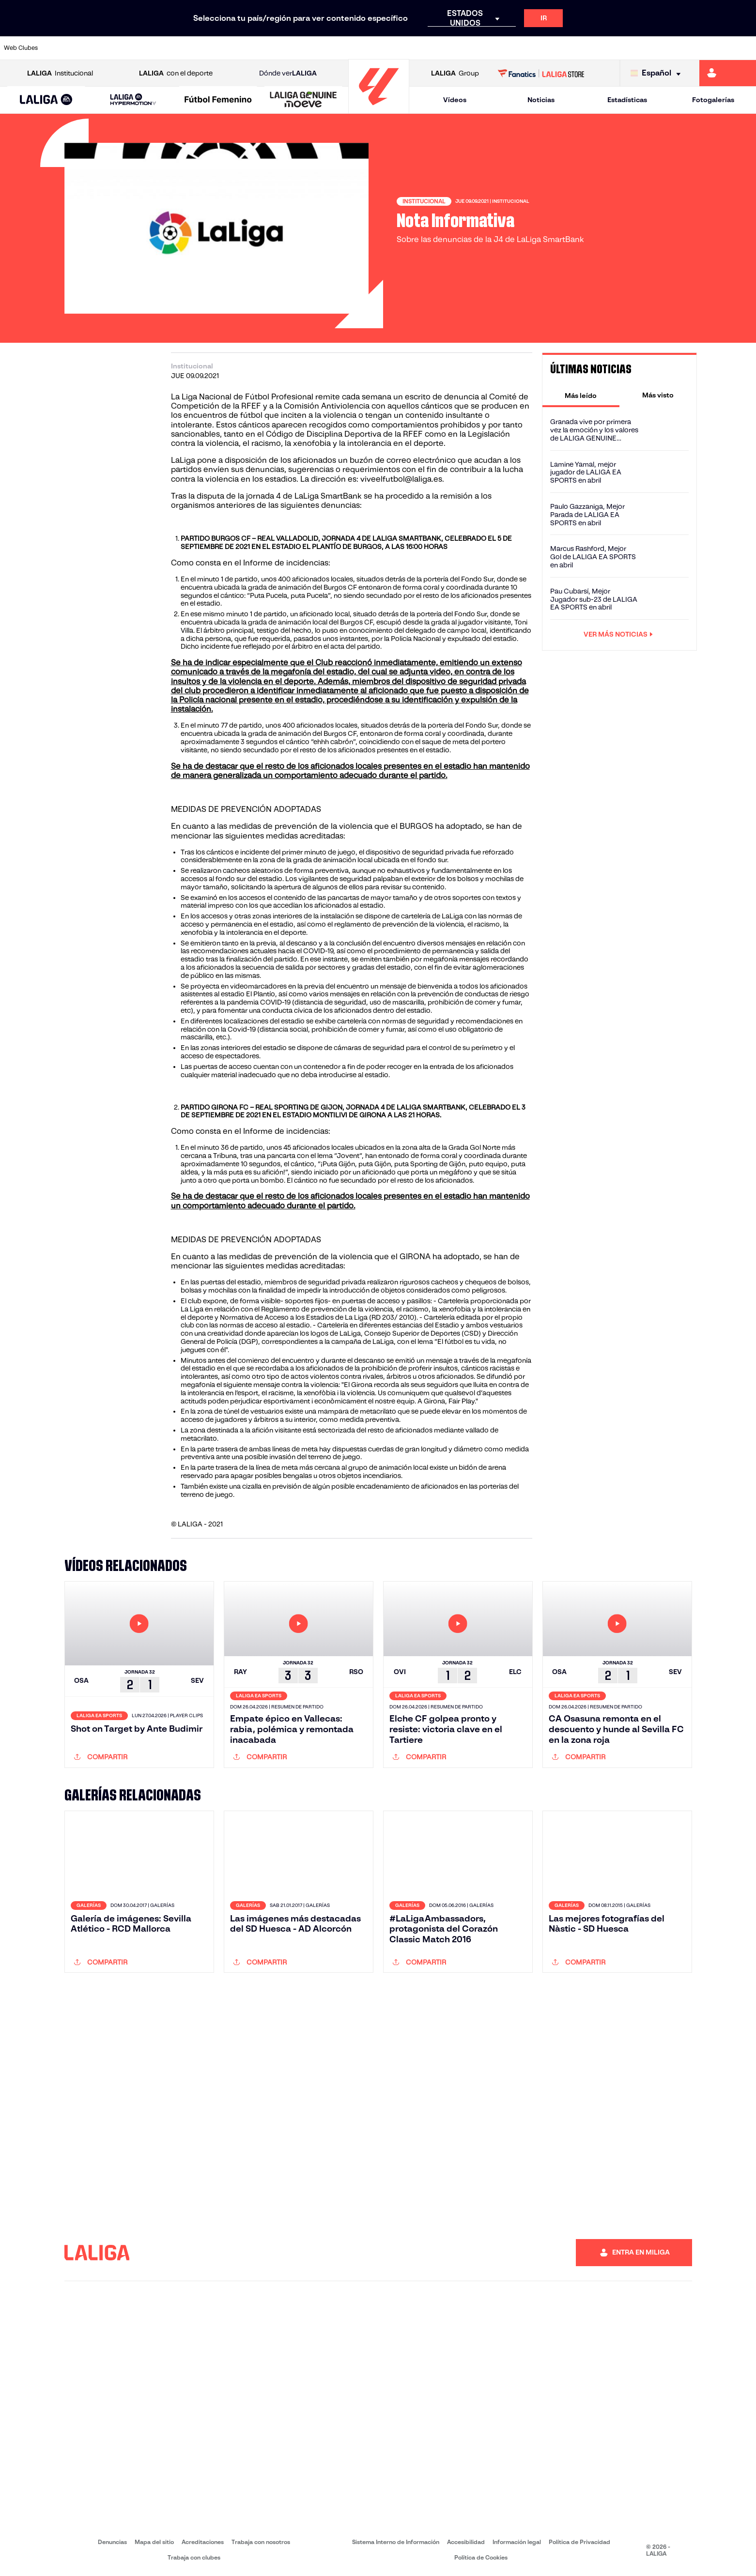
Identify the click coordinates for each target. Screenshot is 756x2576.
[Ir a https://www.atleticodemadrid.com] (102, 48)
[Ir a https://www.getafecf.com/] (280, 48)
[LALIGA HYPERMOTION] (133, 100)
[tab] (580, 395)
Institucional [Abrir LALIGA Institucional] (60, 73)
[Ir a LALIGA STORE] (541, 73)
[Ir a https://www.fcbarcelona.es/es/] (245, 48)
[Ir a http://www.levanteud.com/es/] (352, 48)
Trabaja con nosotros (260, 2542)
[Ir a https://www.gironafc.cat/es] (316, 48)
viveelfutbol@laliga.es (401, 479)
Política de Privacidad (579, 2542)
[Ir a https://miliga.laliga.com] (727, 73)
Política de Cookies (481, 2557)
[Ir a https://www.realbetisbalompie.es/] (531, 48)
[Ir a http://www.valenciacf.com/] (709, 48)
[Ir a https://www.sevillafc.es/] (673, 48)
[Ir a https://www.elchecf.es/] (209, 48)
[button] (46, 100)
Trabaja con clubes (194, 2557)
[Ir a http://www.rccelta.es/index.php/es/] (423, 48)
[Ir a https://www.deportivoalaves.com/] (173, 48)
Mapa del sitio (154, 2542)
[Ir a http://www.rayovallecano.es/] (388, 48)
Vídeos (454, 100)
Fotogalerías (713, 100)
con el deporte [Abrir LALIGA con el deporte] (176, 73)
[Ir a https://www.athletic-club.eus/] (66, 48)
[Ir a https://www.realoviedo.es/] (602, 48)
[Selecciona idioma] (658, 73)
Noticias (541, 100)
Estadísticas (627, 100)
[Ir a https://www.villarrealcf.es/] (745, 48)
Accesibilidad (466, 2542)
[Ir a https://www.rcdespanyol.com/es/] (459, 48)
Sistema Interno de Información (395, 2542)
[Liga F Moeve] (218, 100)
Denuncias (112, 2542)
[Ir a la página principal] (379, 109)
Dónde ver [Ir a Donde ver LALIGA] (288, 73)
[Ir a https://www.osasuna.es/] (137, 48)
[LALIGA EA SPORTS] (46, 100)
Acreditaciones (203, 2542)
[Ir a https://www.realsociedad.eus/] (638, 48)
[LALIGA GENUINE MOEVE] (303, 100)
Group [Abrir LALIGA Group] (455, 73)
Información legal (517, 2542)
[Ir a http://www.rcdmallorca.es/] (495, 48)
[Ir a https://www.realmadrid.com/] (566, 48)
